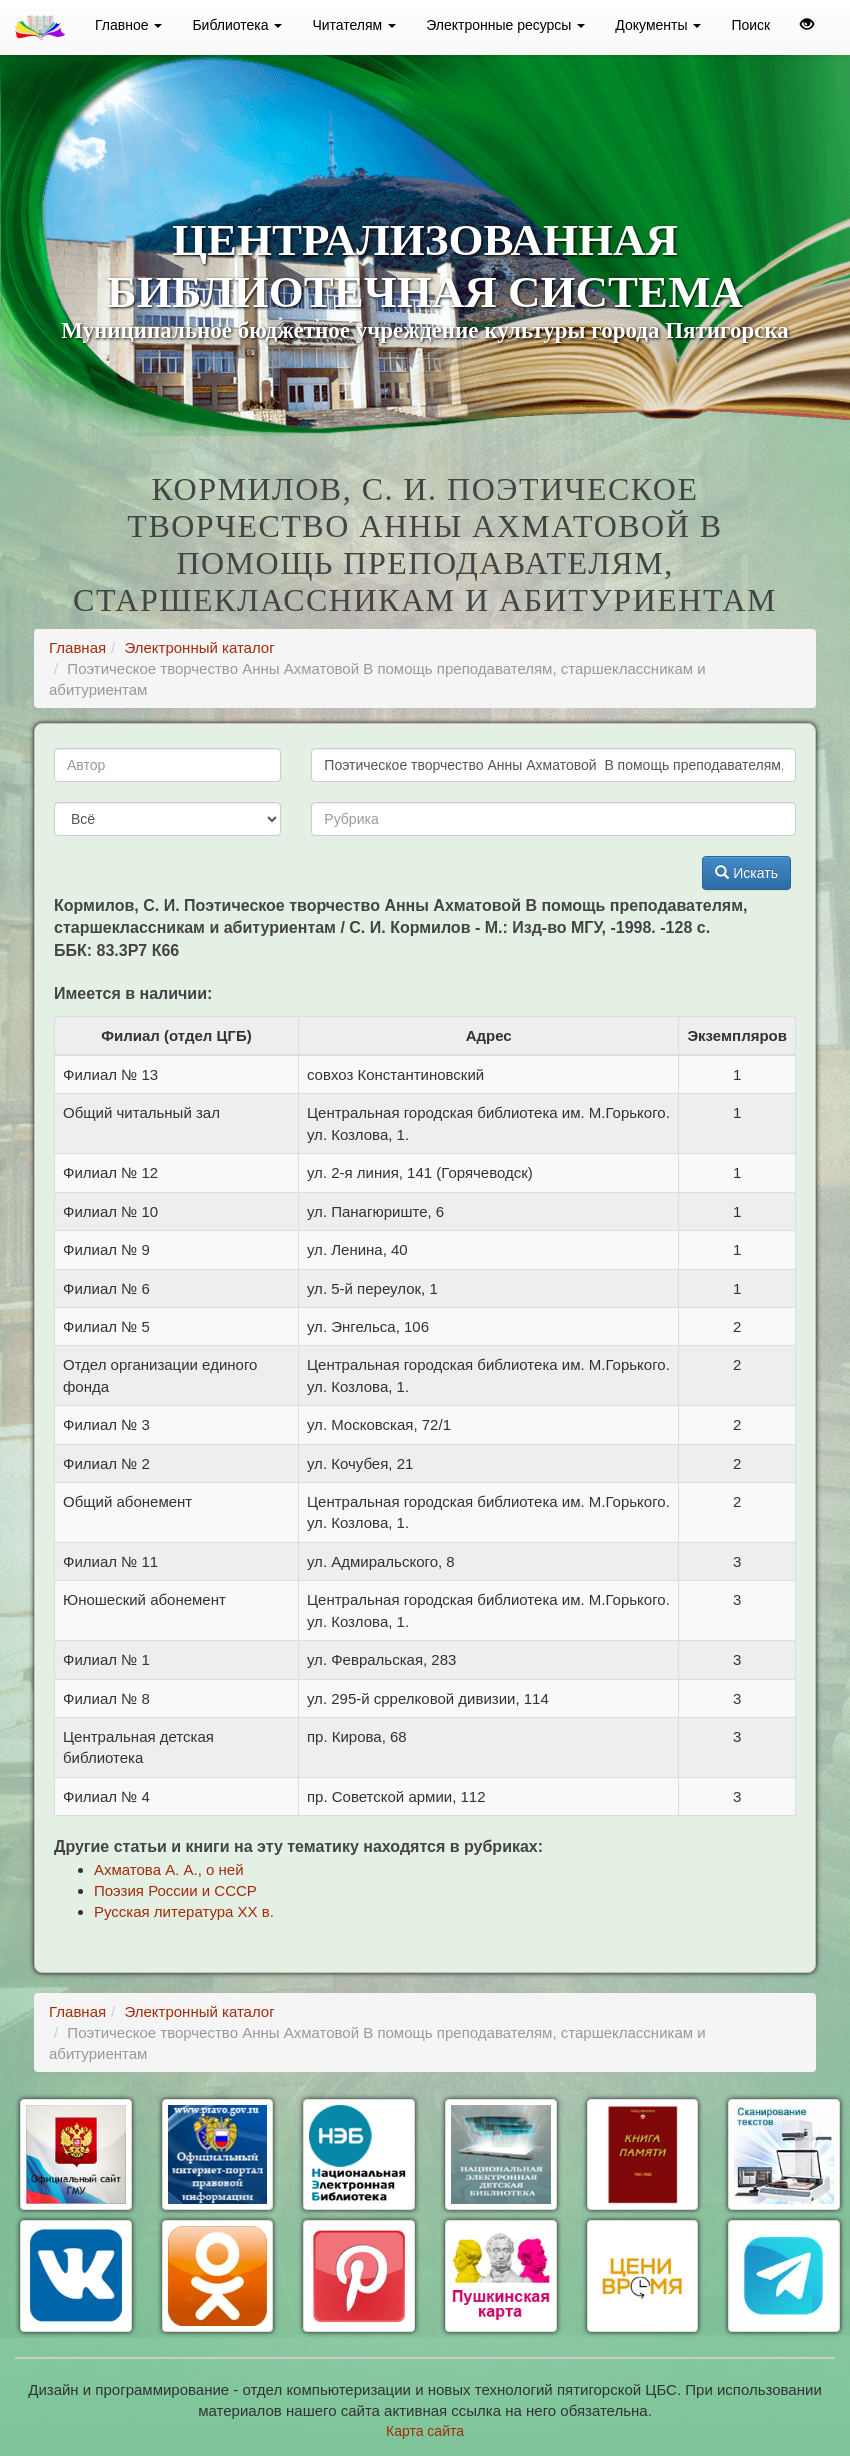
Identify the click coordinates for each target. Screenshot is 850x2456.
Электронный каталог (199, 647)
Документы (658, 25)
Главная (77, 647)
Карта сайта (425, 2431)
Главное (128, 25)
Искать (746, 873)
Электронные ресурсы (505, 25)
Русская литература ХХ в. (184, 1911)
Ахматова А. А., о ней (169, 1869)
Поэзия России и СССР (175, 1890)
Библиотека (237, 25)
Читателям (354, 25)
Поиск (750, 25)
